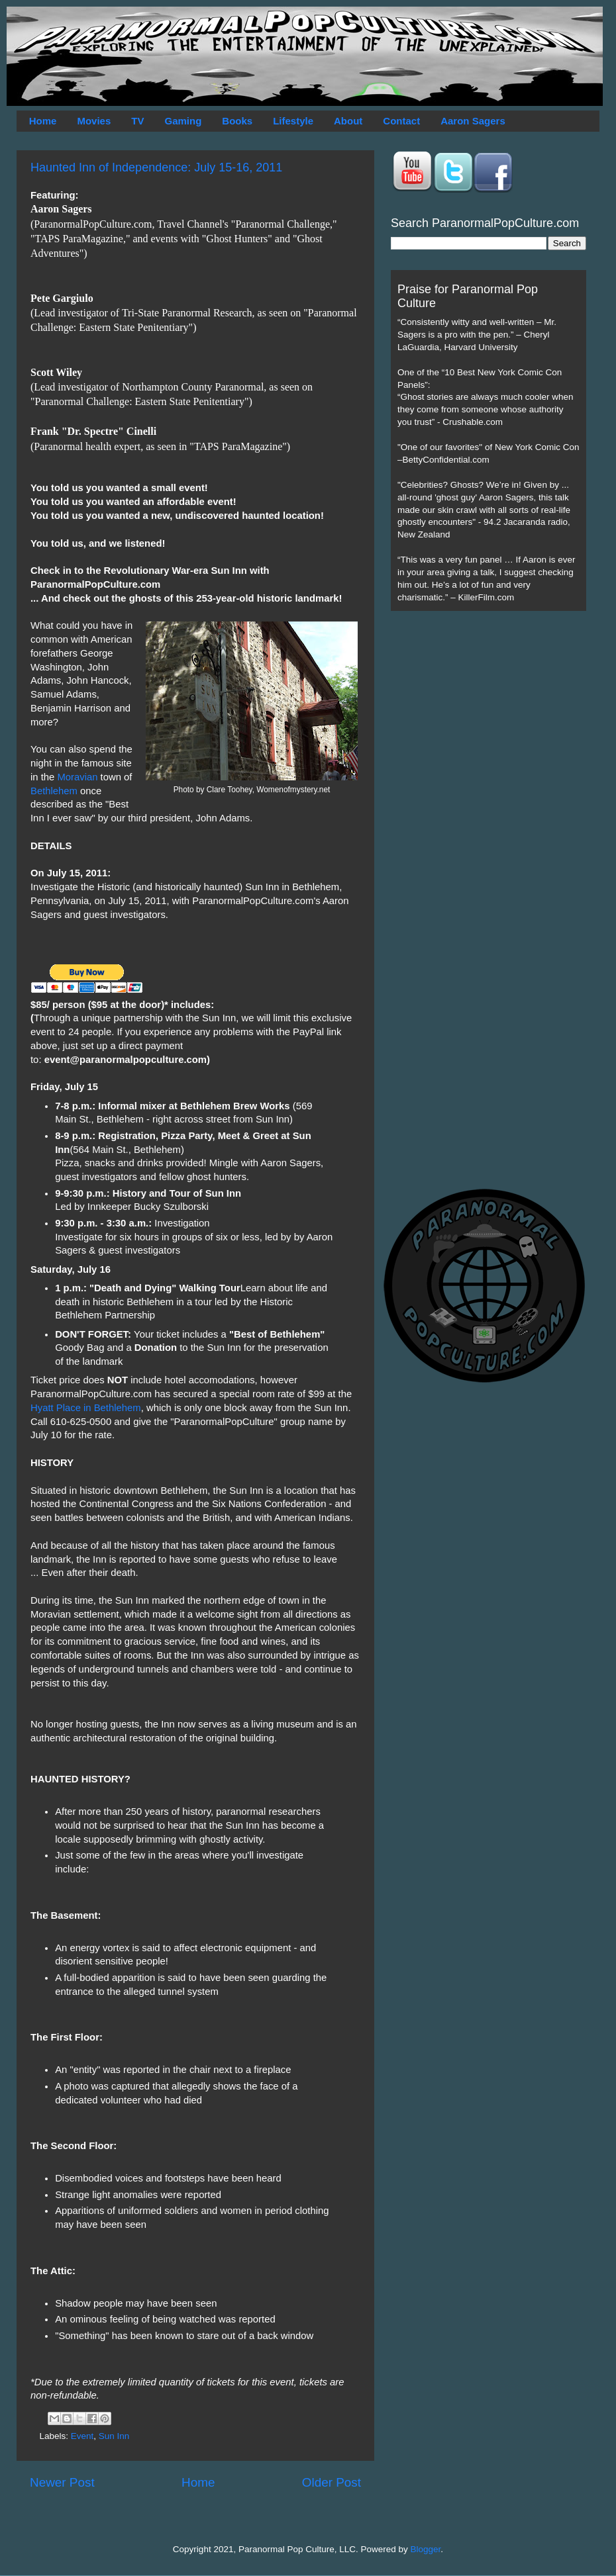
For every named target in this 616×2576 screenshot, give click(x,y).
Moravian (77, 777)
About (348, 120)
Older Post (331, 2482)
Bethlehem (53, 791)
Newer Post (62, 2482)
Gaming (182, 120)
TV (137, 120)
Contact (401, 120)
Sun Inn (114, 2436)
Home (43, 120)
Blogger (426, 2549)
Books (237, 120)
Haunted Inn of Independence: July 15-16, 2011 (156, 167)
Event (82, 2436)
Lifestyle (293, 120)
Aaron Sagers (472, 120)
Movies (94, 120)
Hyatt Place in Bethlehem (85, 1408)
